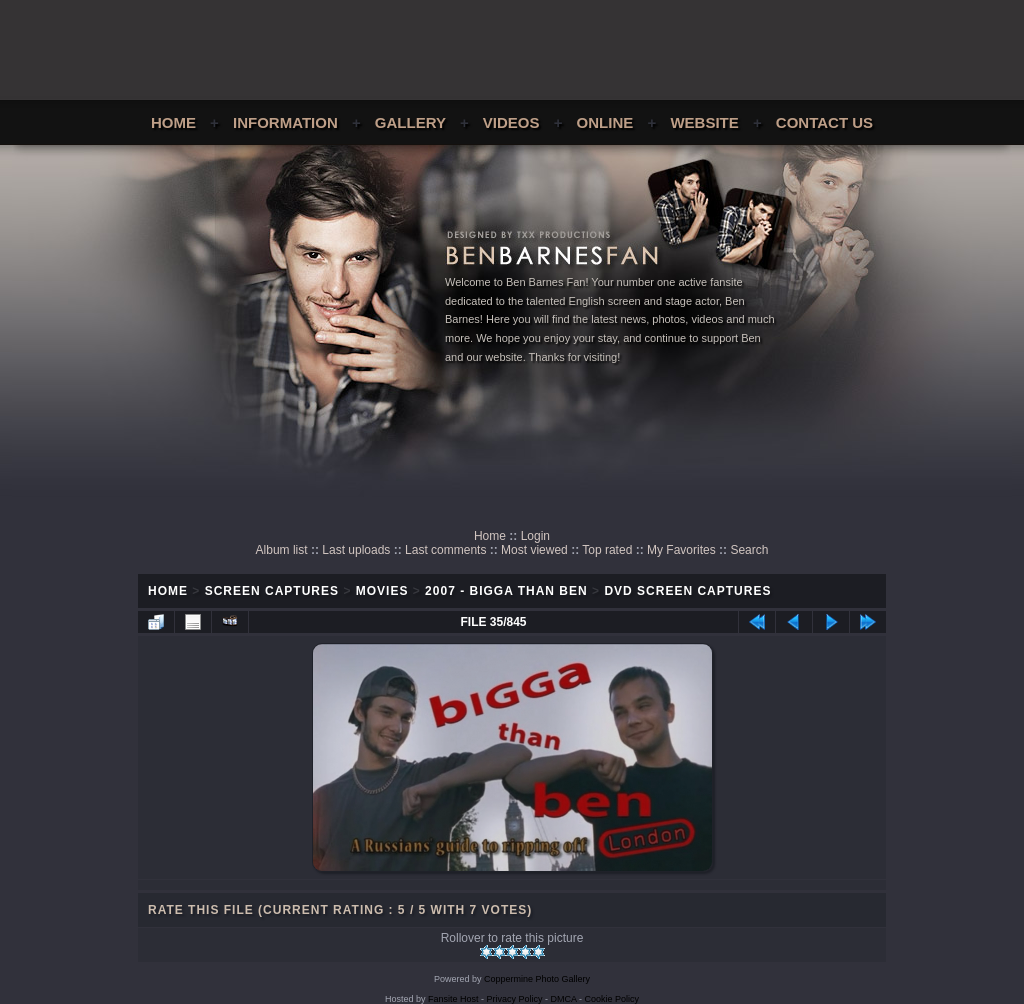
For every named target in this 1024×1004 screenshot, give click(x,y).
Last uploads (356, 550)
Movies (382, 591)
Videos (511, 122)
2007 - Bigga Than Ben (506, 591)
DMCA (564, 999)
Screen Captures (272, 591)
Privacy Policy (515, 999)
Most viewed (534, 550)
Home (173, 122)
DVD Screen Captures (687, 591)
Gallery (410, 122)
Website (704, 122)
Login (535, 536)
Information (285, 122)
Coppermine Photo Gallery (537, 979)
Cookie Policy (612, 999)
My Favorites (681, 550)
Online (605, 122)
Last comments (445, 550)
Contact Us (824, 122)
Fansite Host (453, 999)
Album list (282, 550)
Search (749, 550)
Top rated (607, 550)
